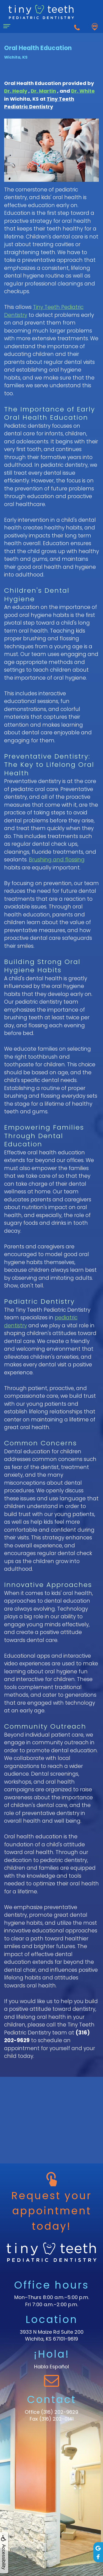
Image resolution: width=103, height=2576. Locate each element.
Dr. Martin (43, 90)
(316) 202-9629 (59, 2412)
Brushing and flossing (57, 859)
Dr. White (83, 90)
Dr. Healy (15, 90)
